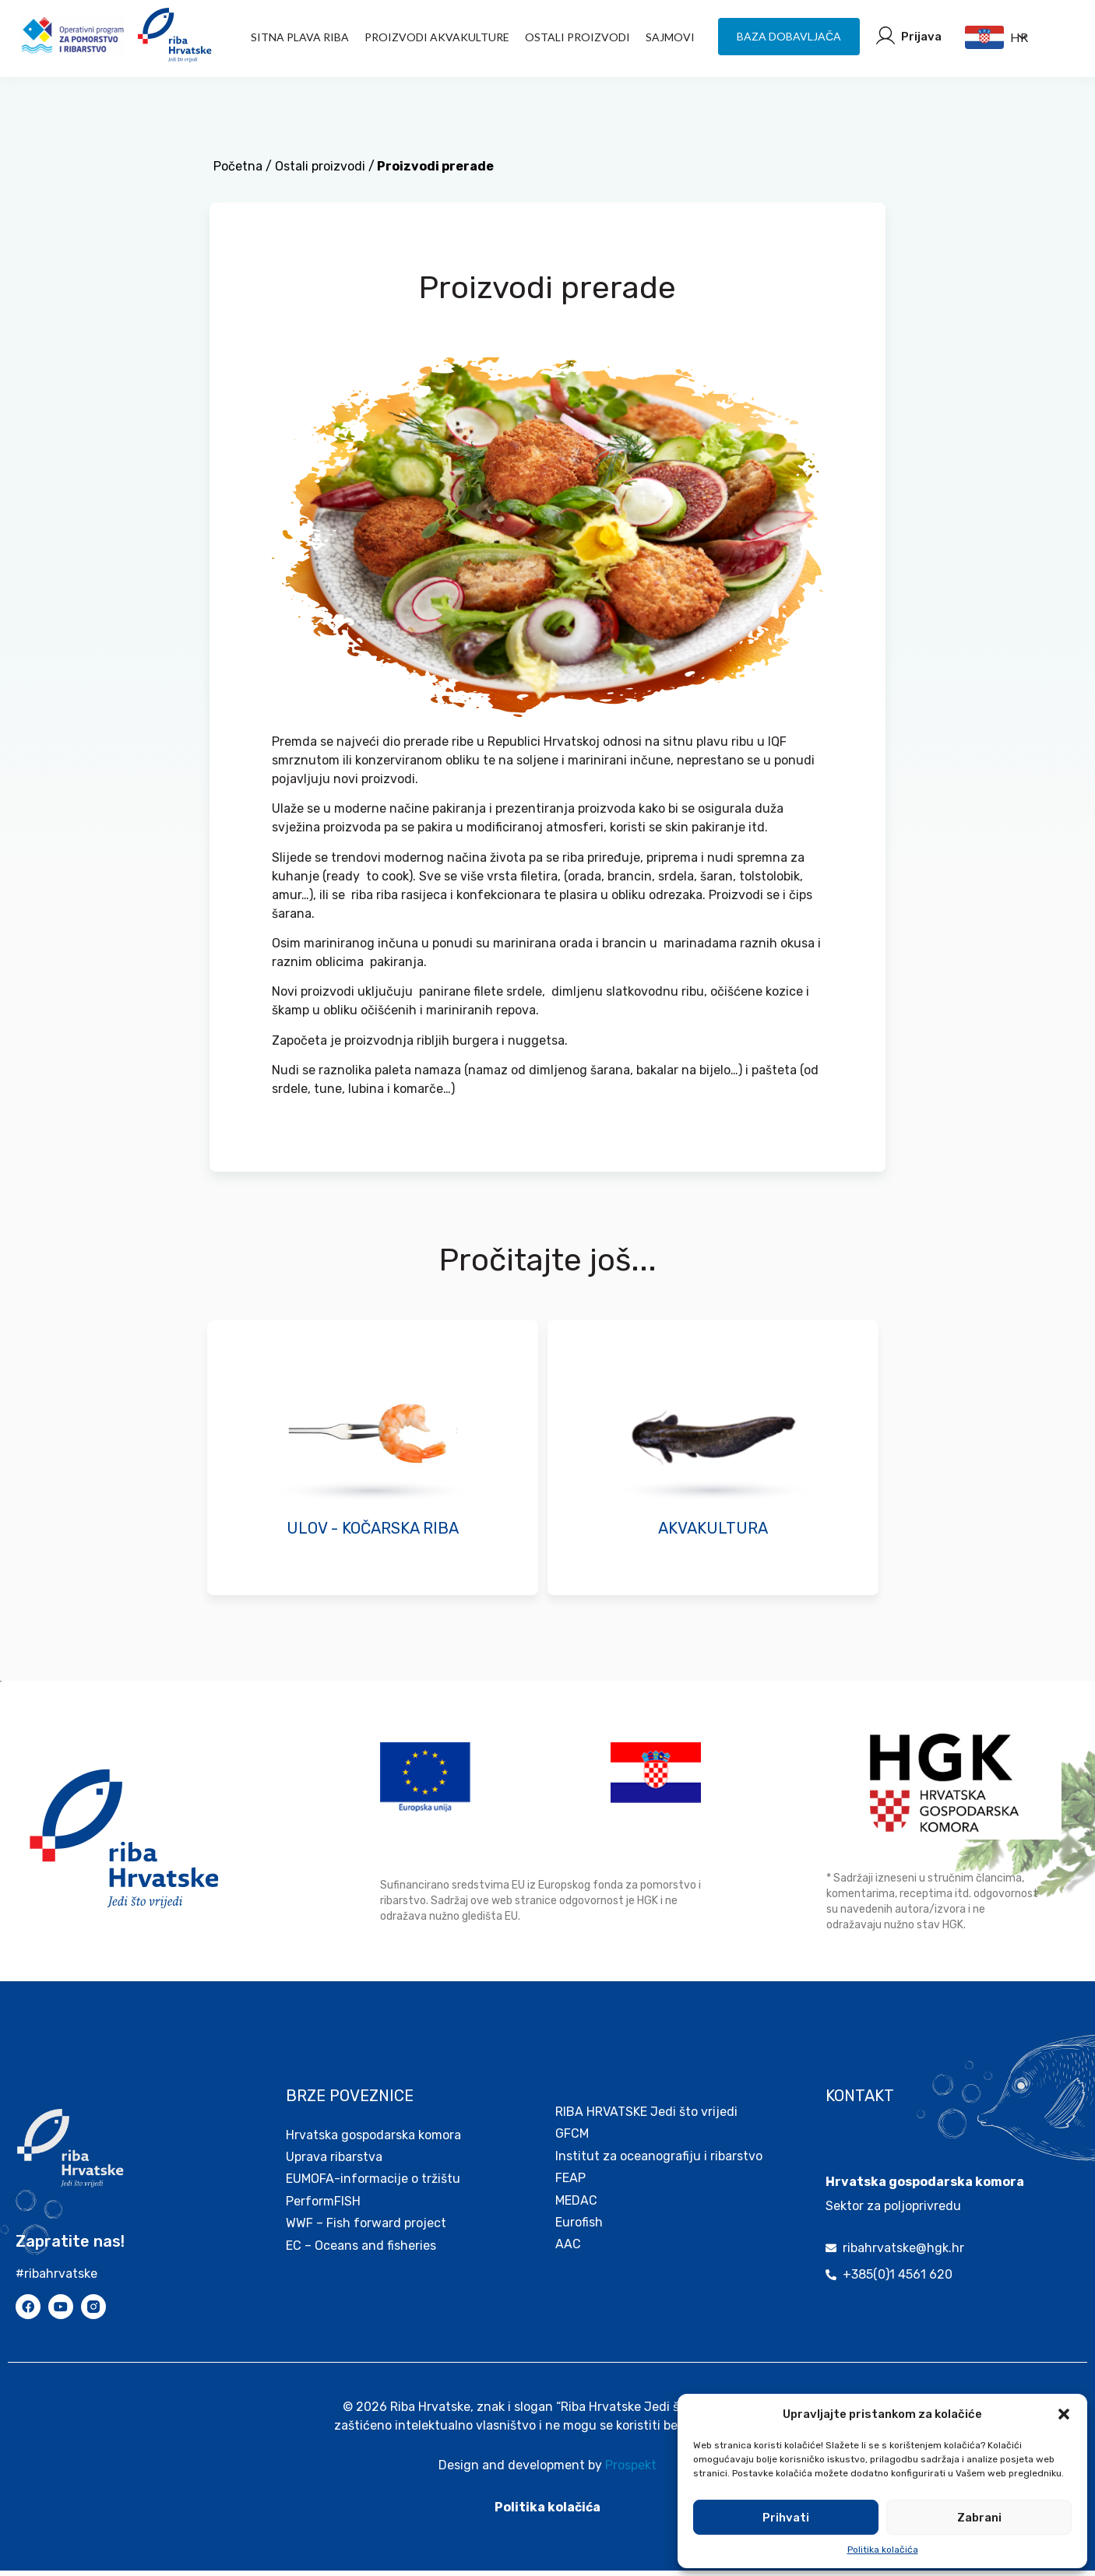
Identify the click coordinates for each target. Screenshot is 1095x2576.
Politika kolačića (882, 2549)
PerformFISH (323, 2206)
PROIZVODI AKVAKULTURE (436, 37)
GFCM (572, 2138)
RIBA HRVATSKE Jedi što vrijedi (646, 2117)
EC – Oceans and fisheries (362, 2251)
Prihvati (785, 2518)
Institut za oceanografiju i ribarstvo (658, 2161)
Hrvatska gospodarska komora (373, 2140)
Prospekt (631, 2470)
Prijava (921, 37)
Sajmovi (670, 37)
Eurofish (579, 2227)
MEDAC (576, 2205)
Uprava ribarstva (334, 2162)
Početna (237, 171)
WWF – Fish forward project (366, 2228)
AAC (568, 2249)
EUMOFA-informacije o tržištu (373, 2184)
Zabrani (979, 2518)
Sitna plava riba (300, 37)
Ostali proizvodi (577, 37)
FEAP (570, 2183)
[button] (1064, 2414)
